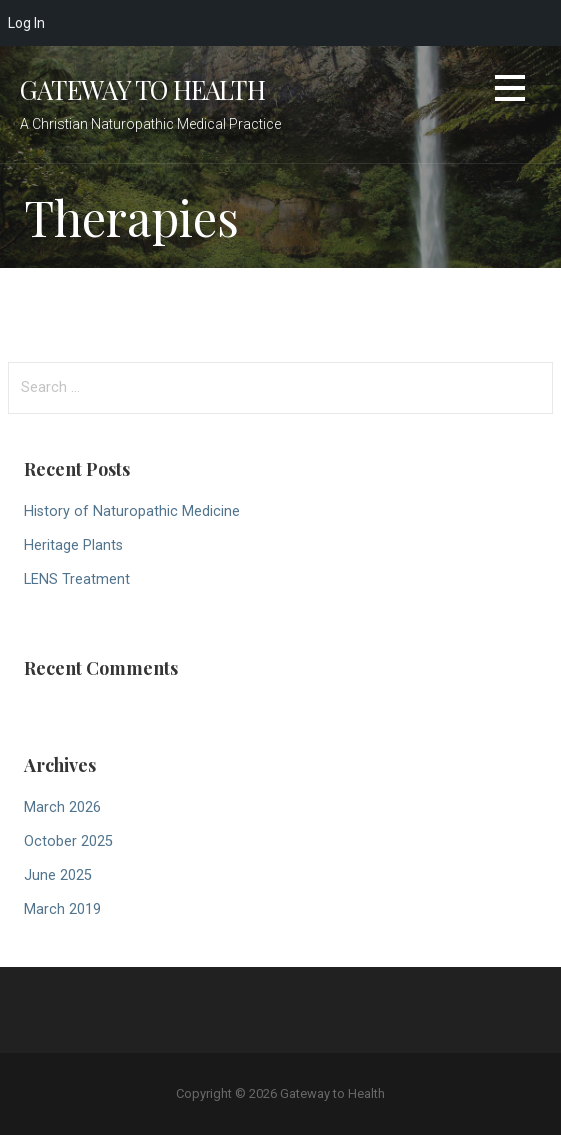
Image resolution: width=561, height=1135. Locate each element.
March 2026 (62, 807)
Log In (26, 23)
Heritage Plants (73, 545)
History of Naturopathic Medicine (132, 511)
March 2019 (62, 909)
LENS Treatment (77, 579)
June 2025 (58, 875)
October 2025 (68, 841)
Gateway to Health (142, 89)
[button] (510, 91)
